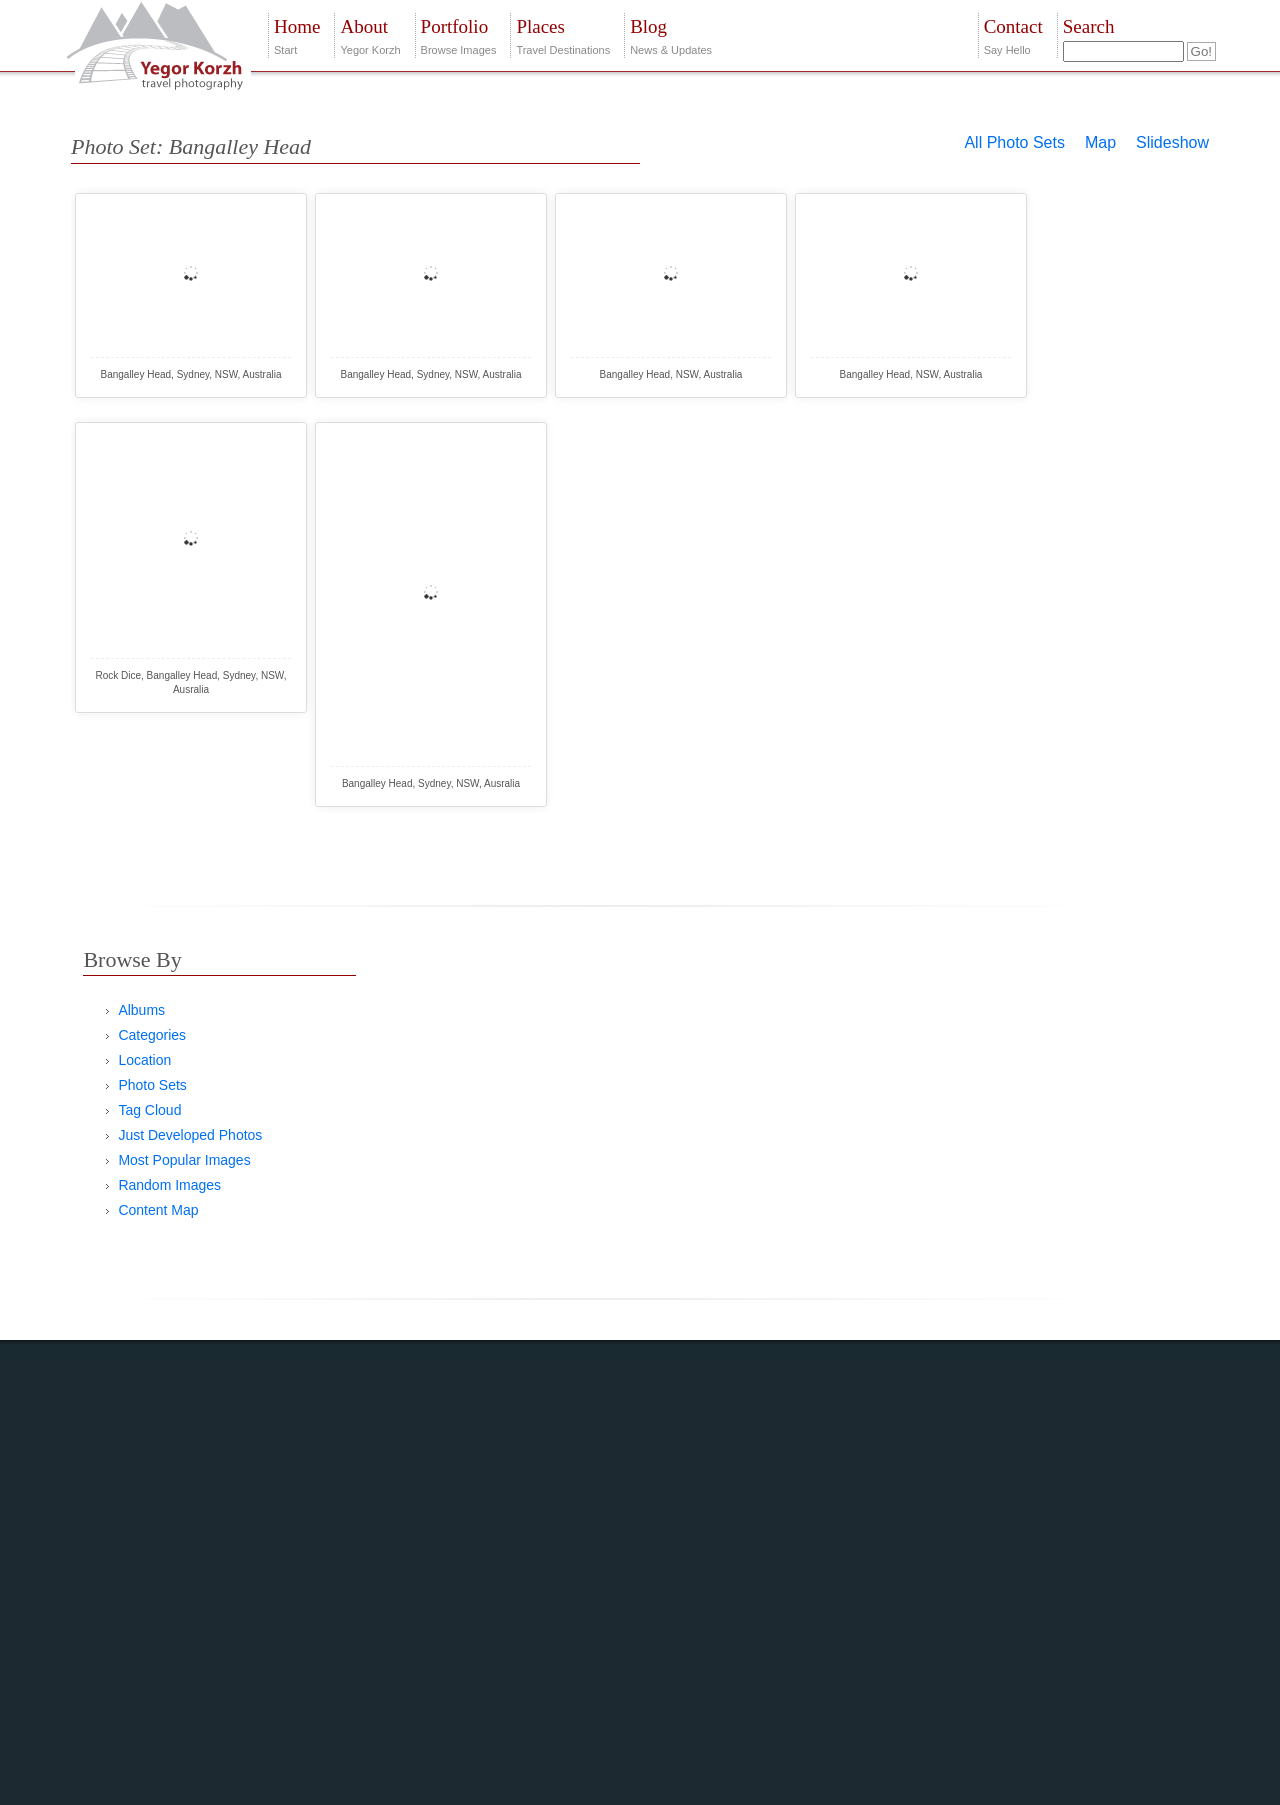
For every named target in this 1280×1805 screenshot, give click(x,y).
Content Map (158, 1210)
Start (297, 34)
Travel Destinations (563, 34)
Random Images (169, 1185)
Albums (141, 1010)
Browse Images (459, 34)
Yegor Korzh (370, 34)
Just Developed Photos (190, 1135)
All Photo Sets (1014, 142)
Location (144, 1060)
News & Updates (671, 34)
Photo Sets (152, 1085)
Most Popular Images (184, 1160)
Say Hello (1013, 34)
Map (1100, 142)
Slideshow (1172, 142)
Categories (152, 1035)
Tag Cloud (149, 1110)
